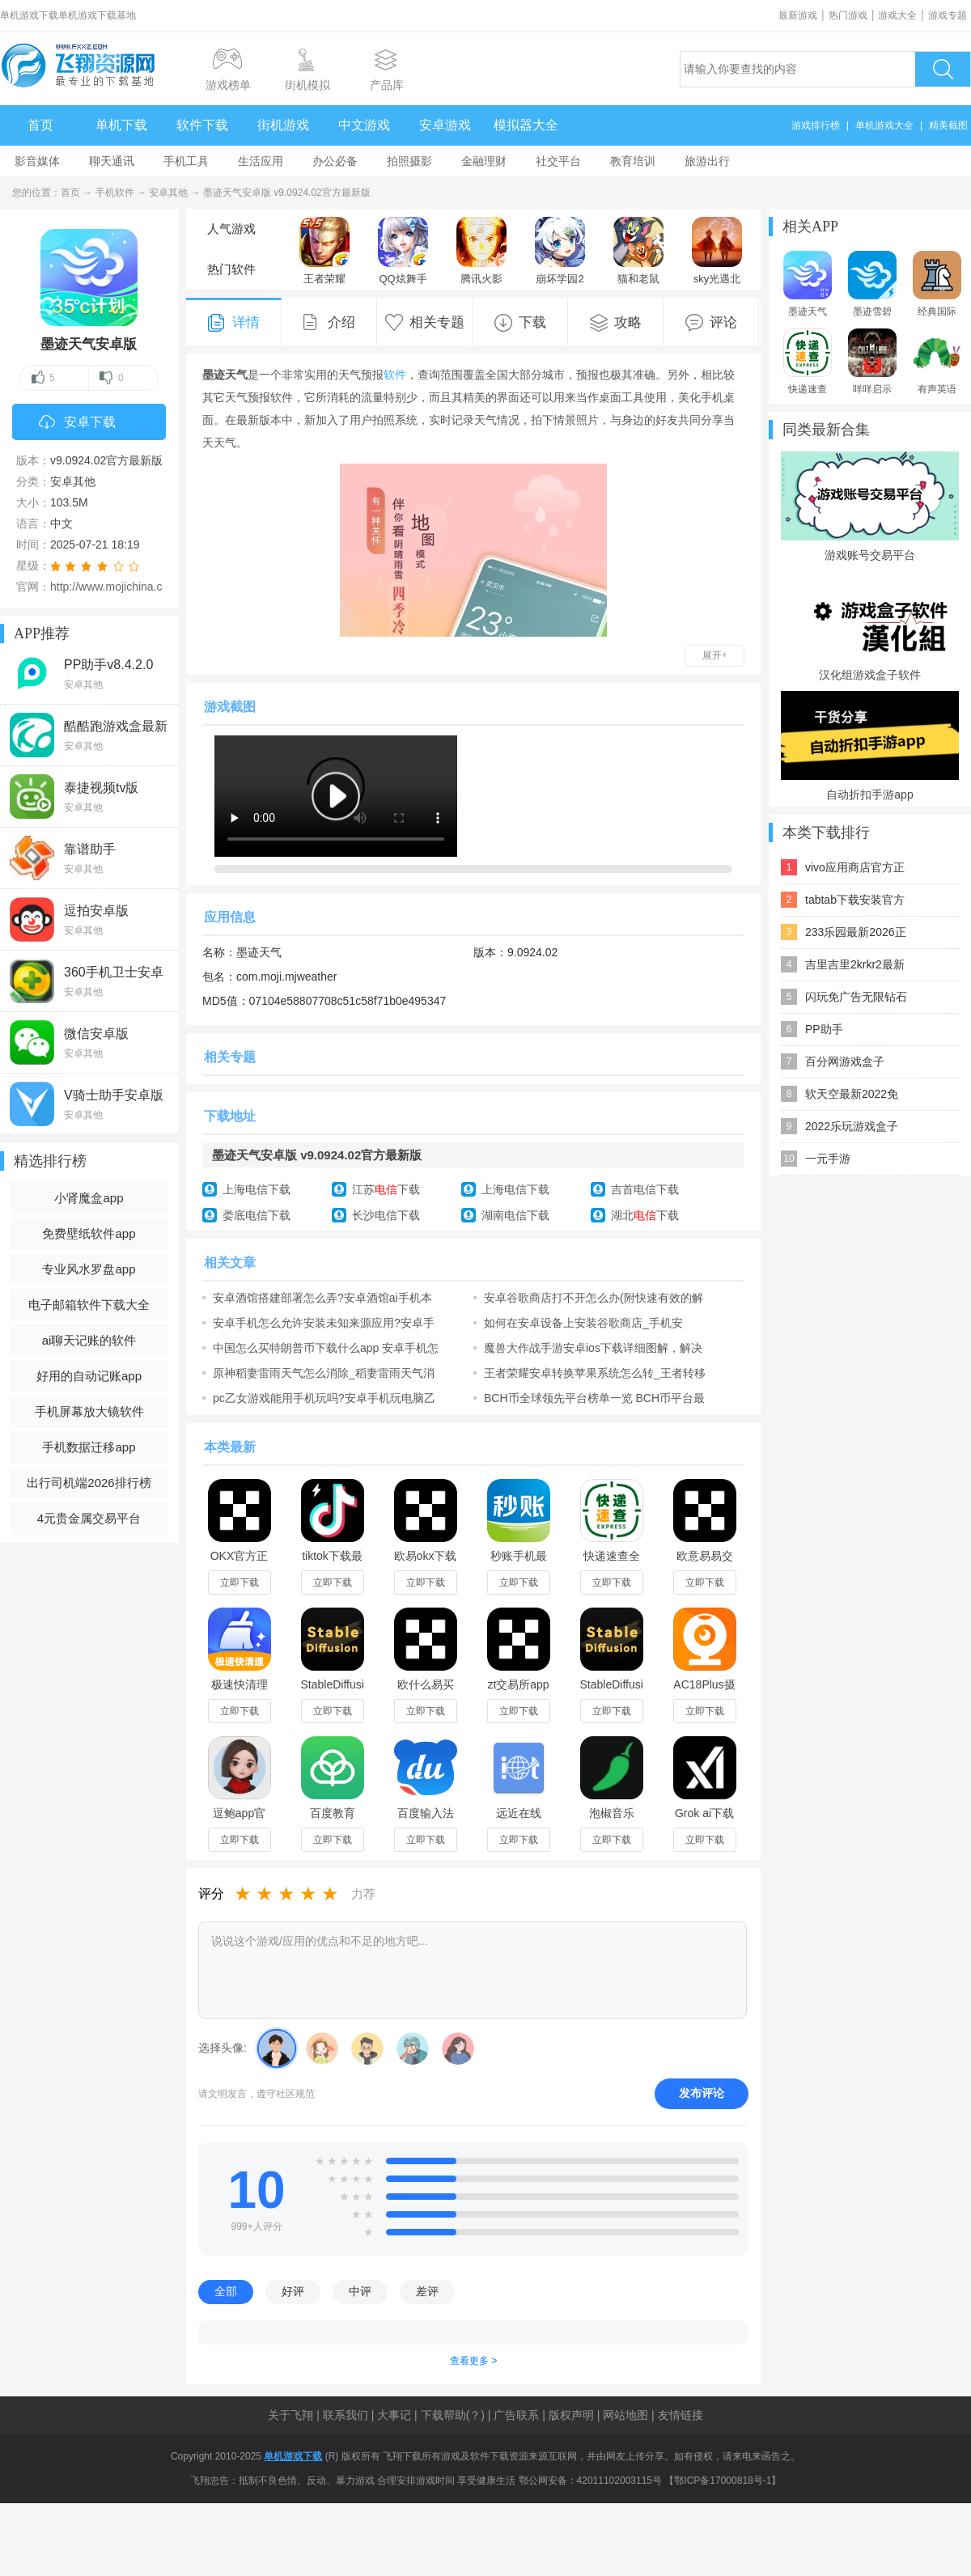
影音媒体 (37, 161)
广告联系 (516, 2415)
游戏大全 (897, 15)
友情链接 (680, 2415)
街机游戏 (283, 125)
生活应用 (260, 161)
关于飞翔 (290, 2415)
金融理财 (484, 161)
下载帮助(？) (453, 2415)
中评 (360, 2291)
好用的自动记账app (89, 1376)
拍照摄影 (409, 161)
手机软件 (114, 192)
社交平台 (558, 161)
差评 (427, 2291)
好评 (293, 2291)
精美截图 (948, 125)
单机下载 (121, 125)
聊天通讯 (111, 161)
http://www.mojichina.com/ (115, 586)
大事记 (394, 2415)
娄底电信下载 (256, 1215)
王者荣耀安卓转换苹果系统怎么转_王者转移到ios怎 (595, 1372)
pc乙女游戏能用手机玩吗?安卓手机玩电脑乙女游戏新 (324, 1398)
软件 (395, 374)
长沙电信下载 (386, 1215)
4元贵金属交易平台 (89, 1518)
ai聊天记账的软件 (89, 1340)
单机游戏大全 (884, 125)
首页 (40, 125)
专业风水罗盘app (88, 1269)
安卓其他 (168, 192)
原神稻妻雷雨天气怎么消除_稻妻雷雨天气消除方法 (324, 1372)
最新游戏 (797, 15)
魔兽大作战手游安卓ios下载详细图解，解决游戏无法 (593, 1347)
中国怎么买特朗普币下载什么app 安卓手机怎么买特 (326, 1347)
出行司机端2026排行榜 (89, 1482)
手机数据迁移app (88, 1447)
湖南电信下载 (515, 1215)
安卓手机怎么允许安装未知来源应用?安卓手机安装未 (324, 1322)
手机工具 (186, 161)
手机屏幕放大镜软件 (89, 1411)
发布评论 (701, 2093)
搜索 (942, 69)
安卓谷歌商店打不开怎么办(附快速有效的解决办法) (593, 1297)
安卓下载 (77, 423)
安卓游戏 (445, 125)
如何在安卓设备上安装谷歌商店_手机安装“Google (583, 1322)
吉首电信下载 (645, 1189)
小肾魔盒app (88, 1198)
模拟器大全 (526, 125)
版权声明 (571, 2415)
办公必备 (335, 161)
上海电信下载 (256, 1189)
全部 (225, 2291)
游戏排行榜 (815, 125)
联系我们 (345, 2415)
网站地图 (625, 2415)
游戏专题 (947, 15)
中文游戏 (364, 125)
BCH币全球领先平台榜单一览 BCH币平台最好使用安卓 (594, 1398)
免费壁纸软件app (88, 1233)
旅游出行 (707, 161)
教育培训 (632, 161)
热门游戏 (848, 15)
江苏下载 (386, 1189)
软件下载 (202, 125)
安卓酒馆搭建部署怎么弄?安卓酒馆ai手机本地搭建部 (322, 1297)
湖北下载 (645, 1215)
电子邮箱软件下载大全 (89, 1304)
